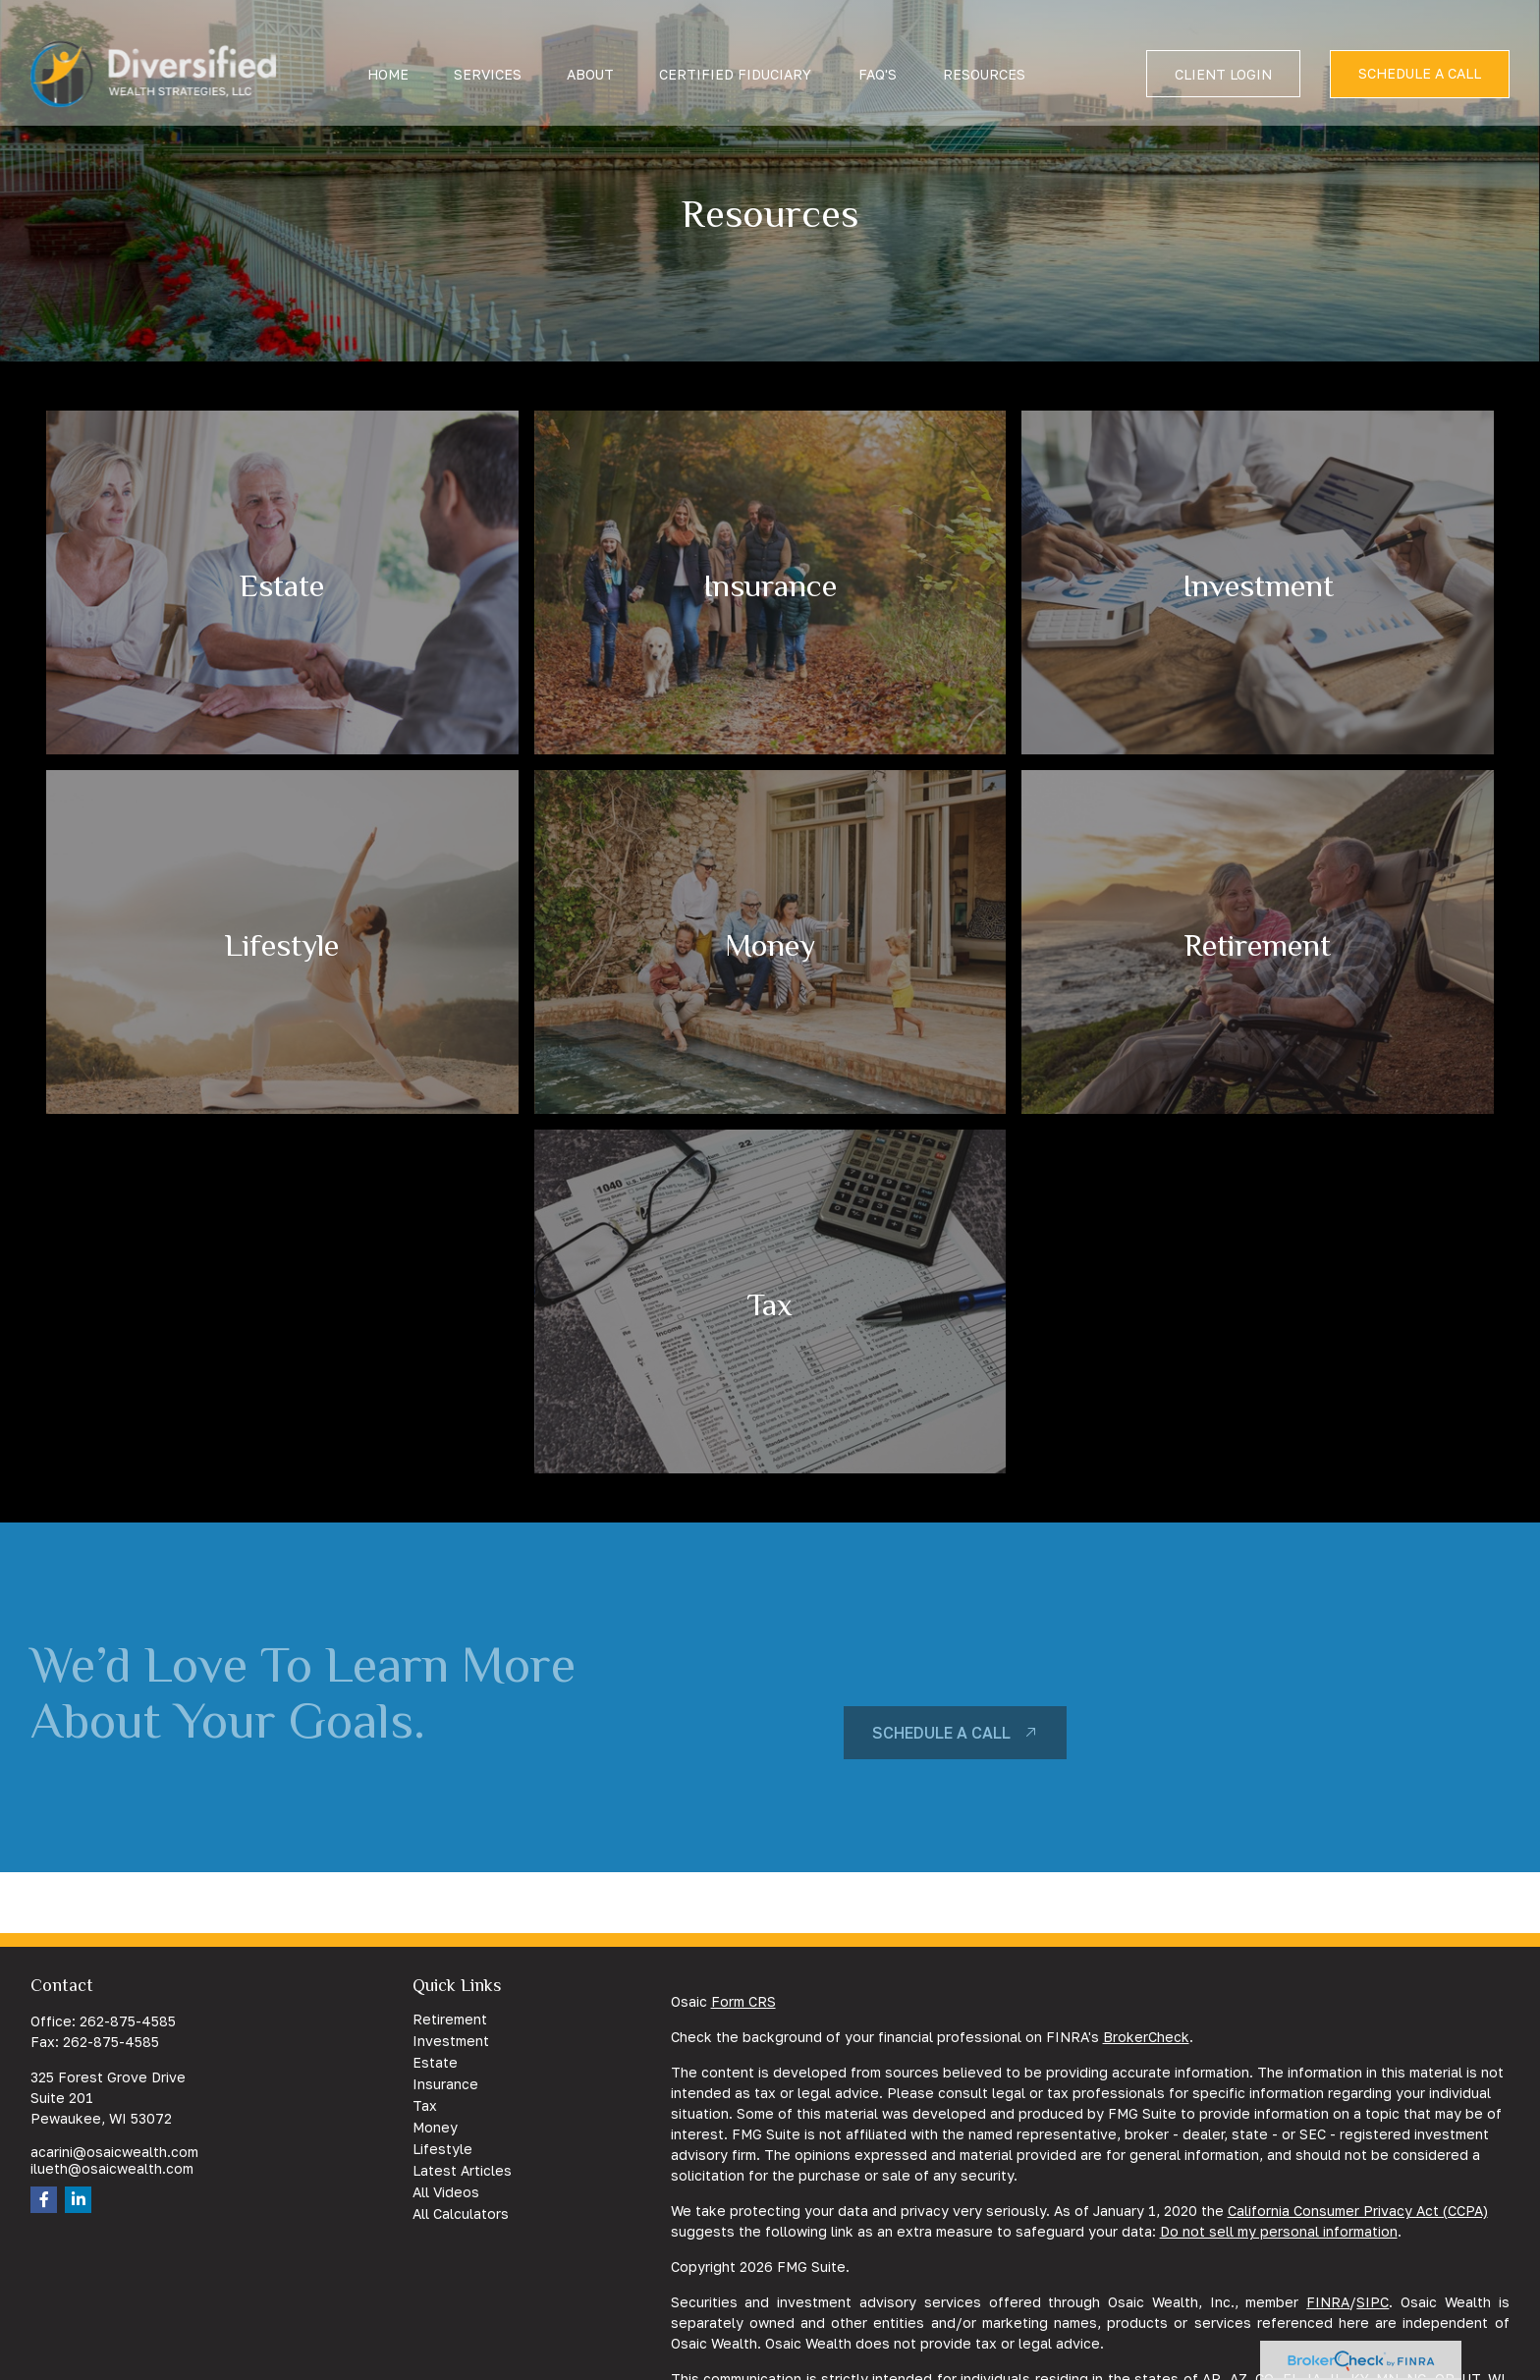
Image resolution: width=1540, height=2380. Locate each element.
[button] (387, 52)
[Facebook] (43, 2199)
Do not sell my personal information (1279, 2231)
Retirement (449, 2019)
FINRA (1327, 2302)
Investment (450, 2040)
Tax (424, 2105)
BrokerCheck (1146, 2036)
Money (435, 2127)
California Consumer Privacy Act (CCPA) (1358, 2210)
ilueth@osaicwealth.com (111, 2168)
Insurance (445, 2084)
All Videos (445, 2192)
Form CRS (743, 2001)
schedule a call (941, 1733)
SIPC (1372, 2302)
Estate (435, 2062)
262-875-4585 (128, 2021)
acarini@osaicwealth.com (114, 2151)
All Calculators (460, 2213)
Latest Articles (462, 2170)
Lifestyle (442, 2148)
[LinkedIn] (78, 2199)
